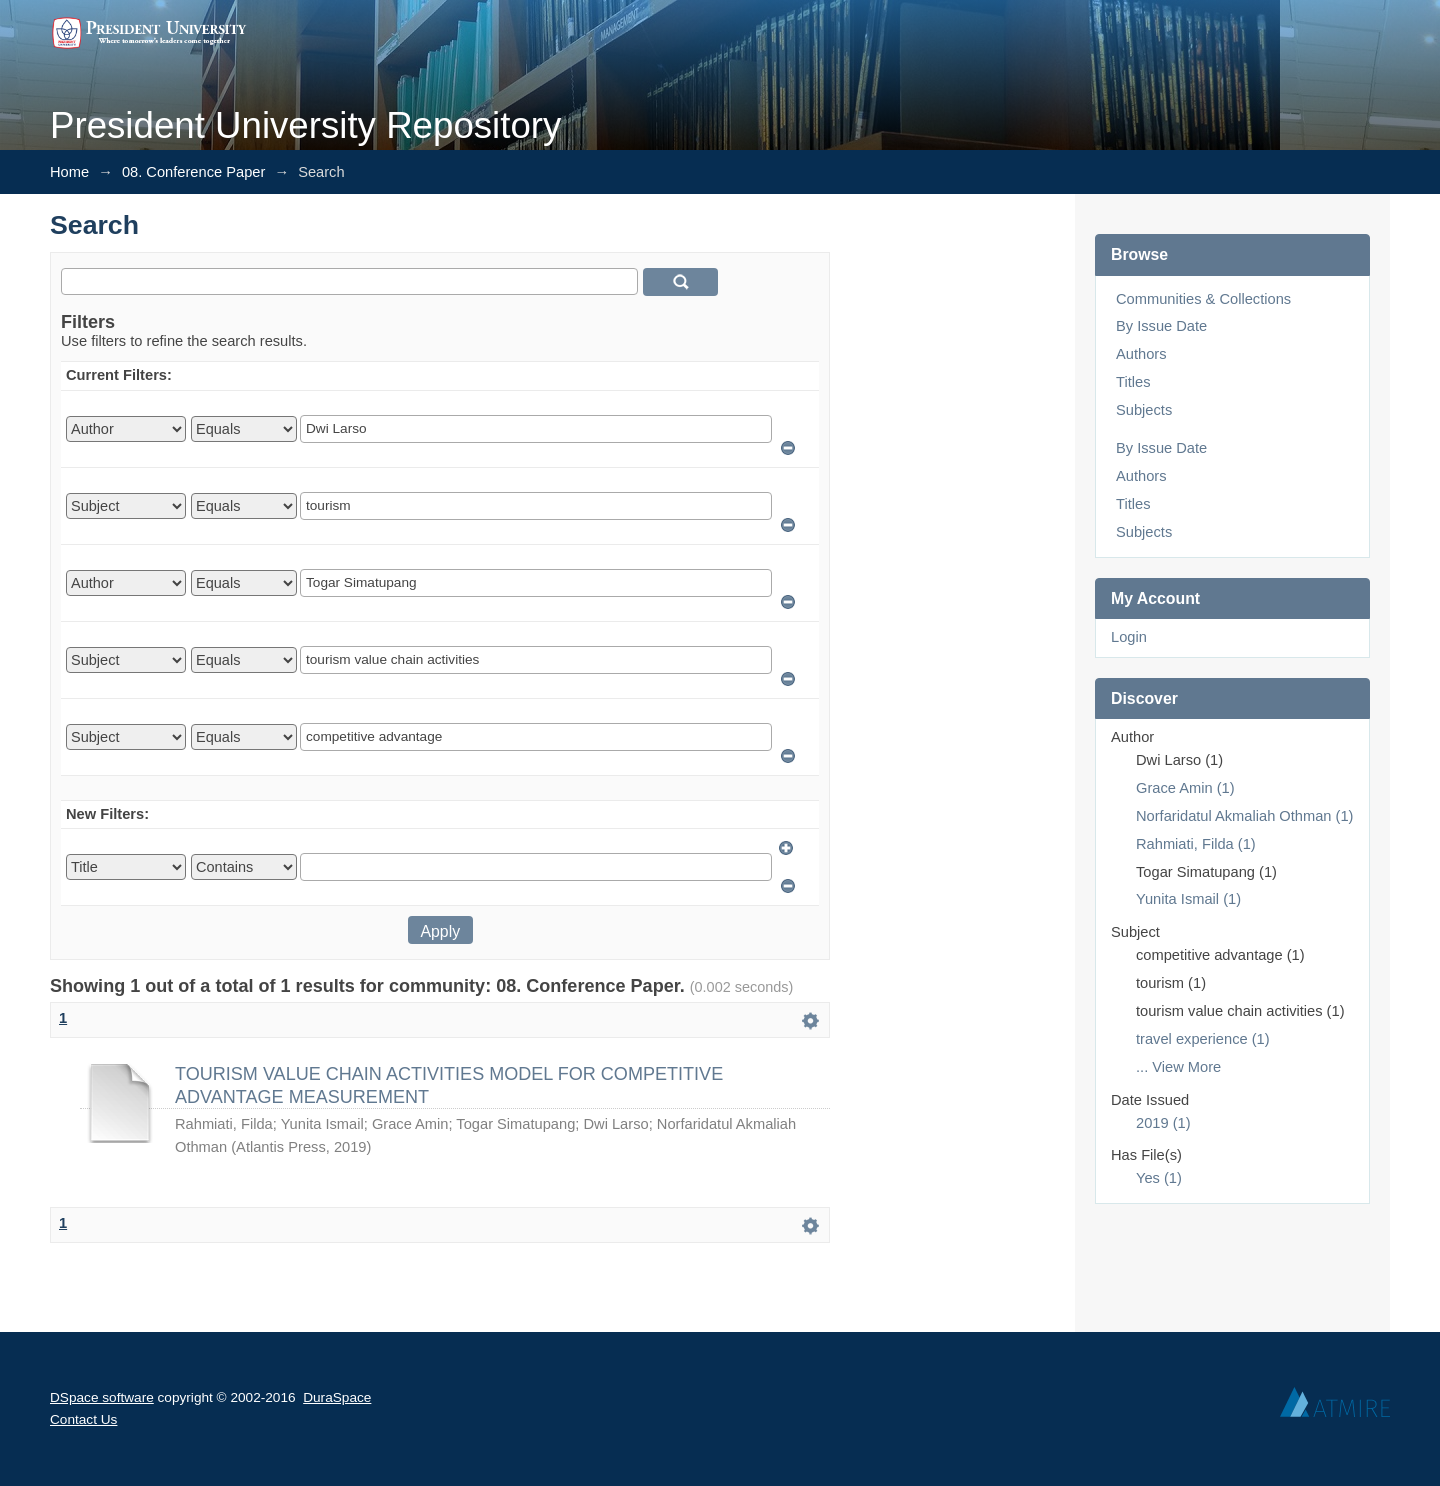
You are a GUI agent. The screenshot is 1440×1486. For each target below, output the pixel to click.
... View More (1178, 1067)
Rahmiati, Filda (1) (1196, 844)
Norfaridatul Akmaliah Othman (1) (1245, 816)
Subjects (1144, 410)
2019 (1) (1163, 1123)
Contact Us (83, 1419)
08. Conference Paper (193, 172)
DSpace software (102, 1397)
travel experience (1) (1203, 1039)
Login (1129, 637)
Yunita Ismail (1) (1188, 899)
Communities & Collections (1203, 299)
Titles (1133, 382)
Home (69, 172)
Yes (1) (1159, 1178)
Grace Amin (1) (1185, 788)
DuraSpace (337, 1397)
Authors (1141, 354)
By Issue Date (1161, 326)
